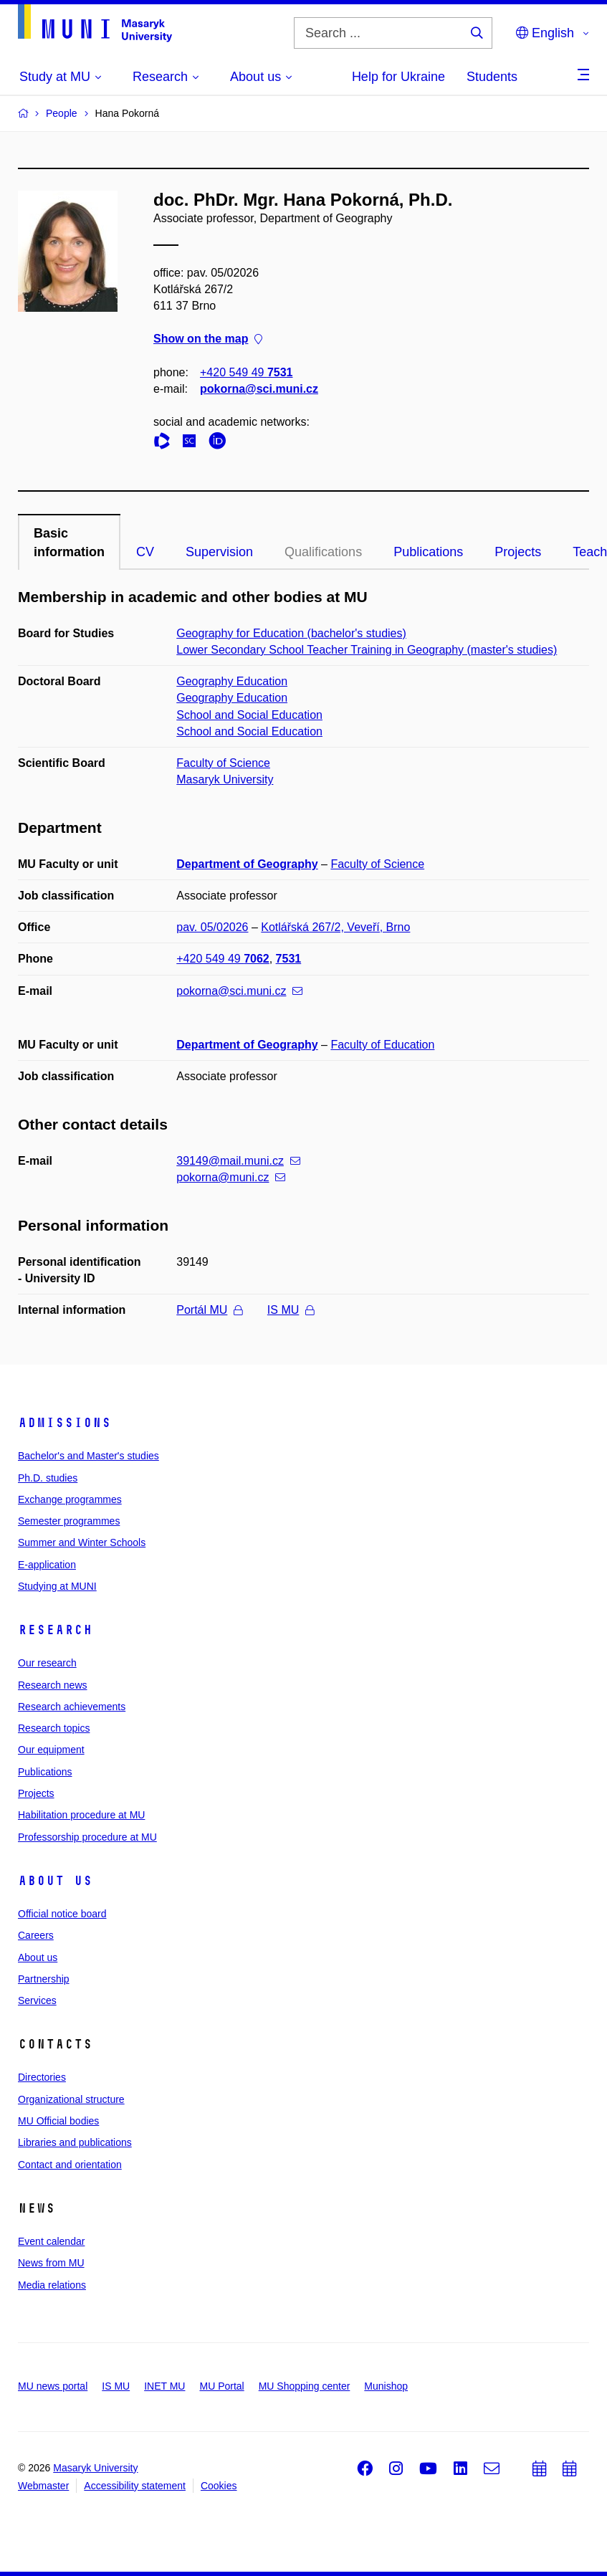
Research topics (54, 1728)
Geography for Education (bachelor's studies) (291, 633)
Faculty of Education (382, 1045)
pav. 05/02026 (212, 927)
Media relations (52, 2285)
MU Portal (221, 2386)
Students (492, 77)
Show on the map (207, 339)
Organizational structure (71, 2099)
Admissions (64, 1423)
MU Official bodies (58, 2121)
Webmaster (43, 2485)
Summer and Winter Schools (81, 1542)
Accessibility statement (135, 2485)
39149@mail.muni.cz (238, 1161)
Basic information (69, 542)
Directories (42, 2077)
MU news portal (52, 2386)
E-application (47, 1564)
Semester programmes (69, 1521)
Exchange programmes (70, 1499)
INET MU (164, 2386)
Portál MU (209, 1310)
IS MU (290, 1310)
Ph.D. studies (47, 1478)
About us (55, 1881)
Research (55, 1630)
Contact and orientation (70, 2164)
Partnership (44, 1979)
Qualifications (323, 552)
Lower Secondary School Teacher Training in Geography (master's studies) (366, 650)
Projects (517, 552)
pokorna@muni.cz (230, 1177)
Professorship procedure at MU (87, 1837)
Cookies (219, 2485)
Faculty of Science (223, 763)
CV (145, 552)
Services (37, 2000)
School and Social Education (249, 715)
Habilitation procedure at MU (81, 1815)
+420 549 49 (246, 372)
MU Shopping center (304, 2386)
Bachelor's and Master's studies (88, 1455)
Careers (36, 1935)
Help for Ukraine (398, 77)
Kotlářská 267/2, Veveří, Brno (335, 927)
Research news (52, 1685)
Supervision (219, 552)
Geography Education (231, 681)
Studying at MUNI (57, 1586)
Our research (47, 1663)
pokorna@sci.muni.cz (259, 389)
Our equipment (51, 1749)
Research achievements (71, 1706)
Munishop (386, 2386)
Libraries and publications (75, 2142)
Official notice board (62, 1913)
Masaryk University (224, 779)
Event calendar (51, 2241)
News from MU (51, 2263)
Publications (428, 552)
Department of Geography (246, 864)
